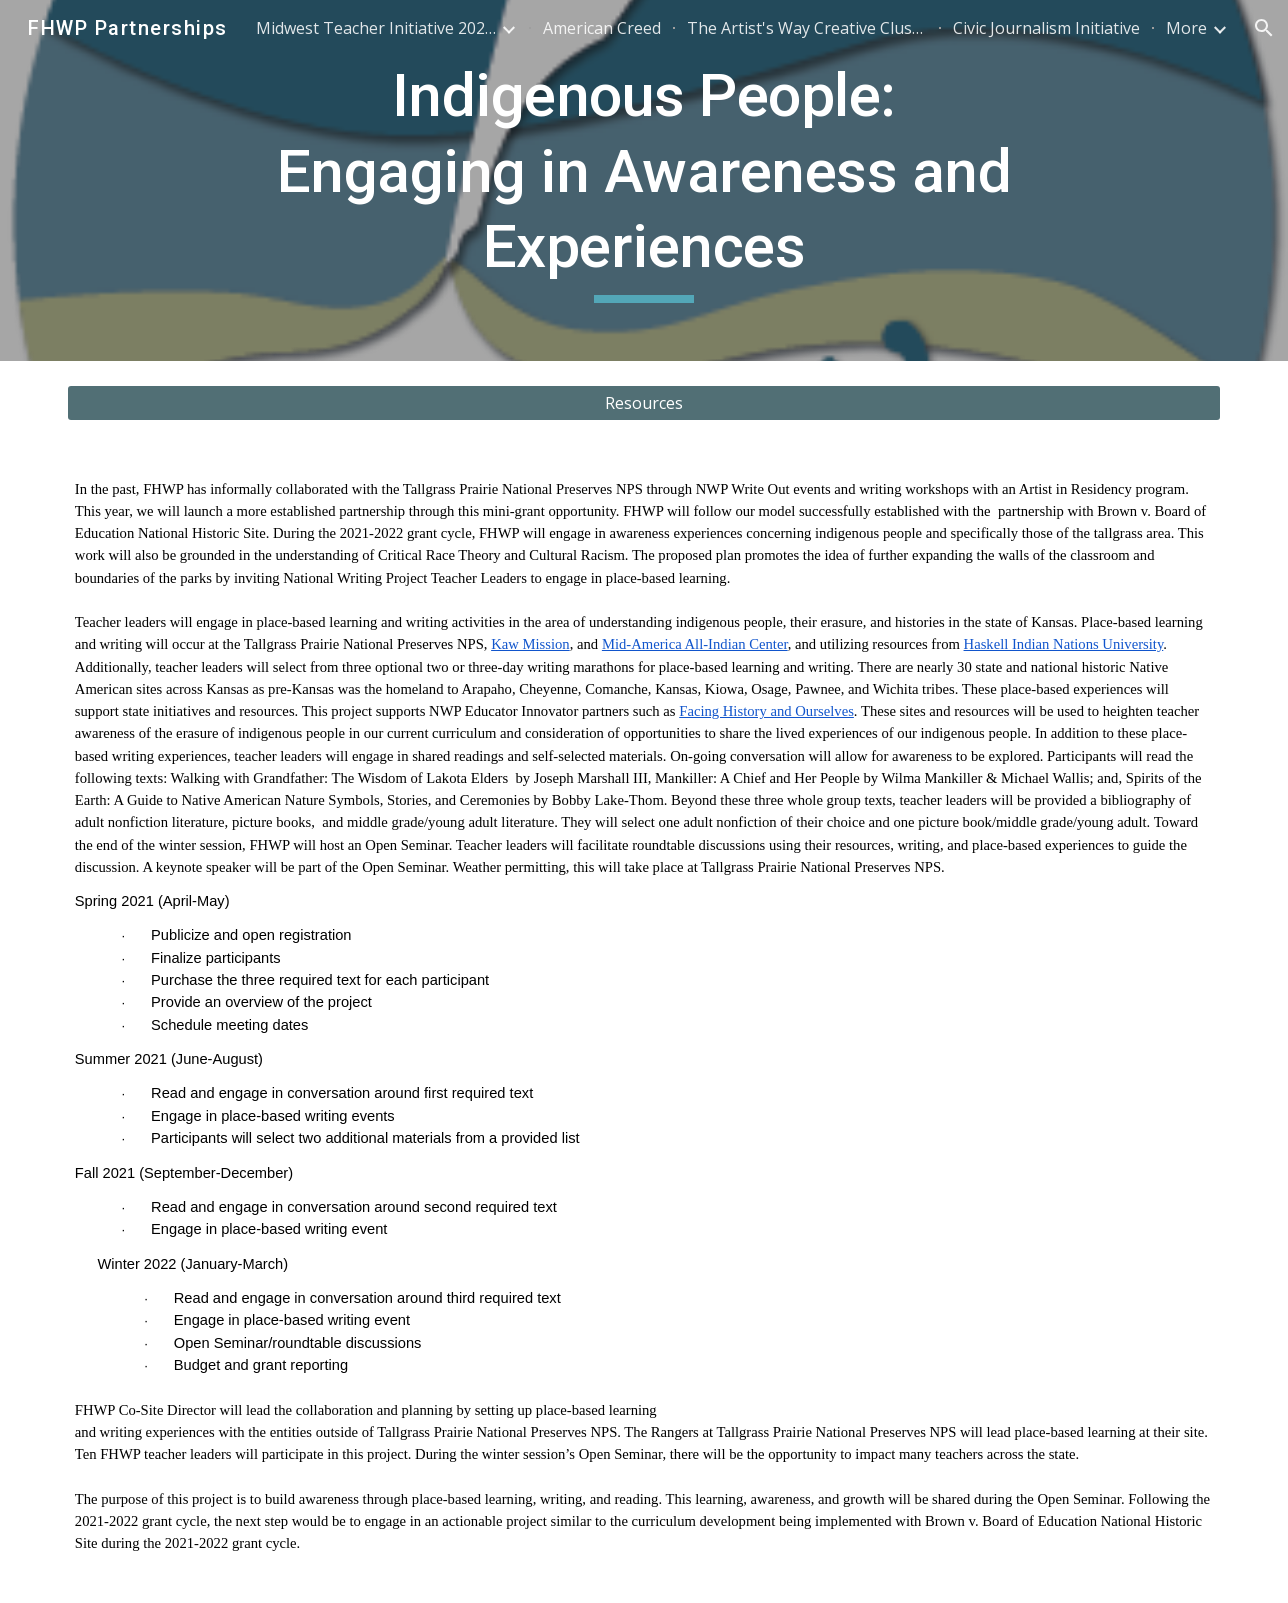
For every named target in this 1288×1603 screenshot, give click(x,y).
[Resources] (644, 403)
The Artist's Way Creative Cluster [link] (807, 28)
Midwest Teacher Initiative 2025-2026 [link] (376, 28)
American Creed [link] (602, 28)
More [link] (1186, 28)
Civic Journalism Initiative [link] (1046, 28)
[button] (1264, 28)
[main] (644, 180)
